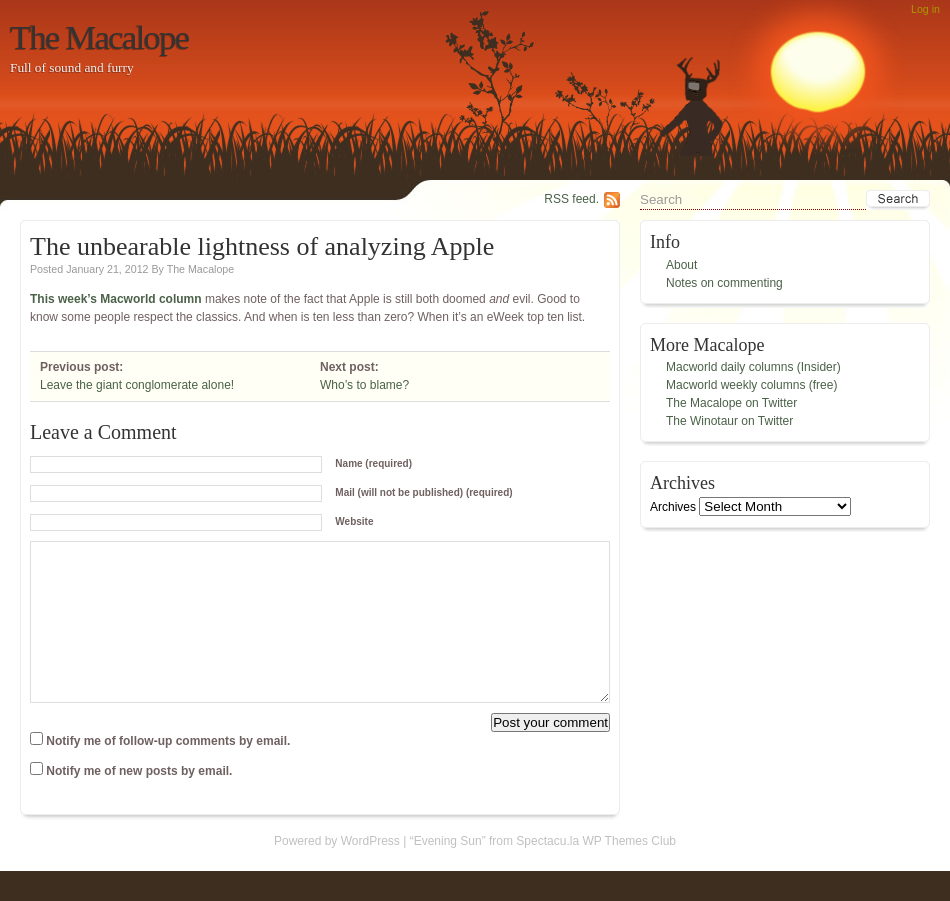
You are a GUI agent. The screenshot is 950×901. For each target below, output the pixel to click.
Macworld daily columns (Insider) (753, 367)
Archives (673, 507)
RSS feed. (571, 199)
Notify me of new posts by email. (139, 801)
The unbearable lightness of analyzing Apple (262, 246)
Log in (925, 9)
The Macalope (99, 37)
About (681, 265)
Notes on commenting (724, 283)
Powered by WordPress (337, 871)
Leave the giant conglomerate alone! (137, 385)
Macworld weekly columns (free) (751, 385)
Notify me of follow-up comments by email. (168, 771)
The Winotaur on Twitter (729, 421)
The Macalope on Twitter (731, 403)
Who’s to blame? (364, 385)
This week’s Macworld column (116, 299)
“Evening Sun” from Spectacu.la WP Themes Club (543, 871)
